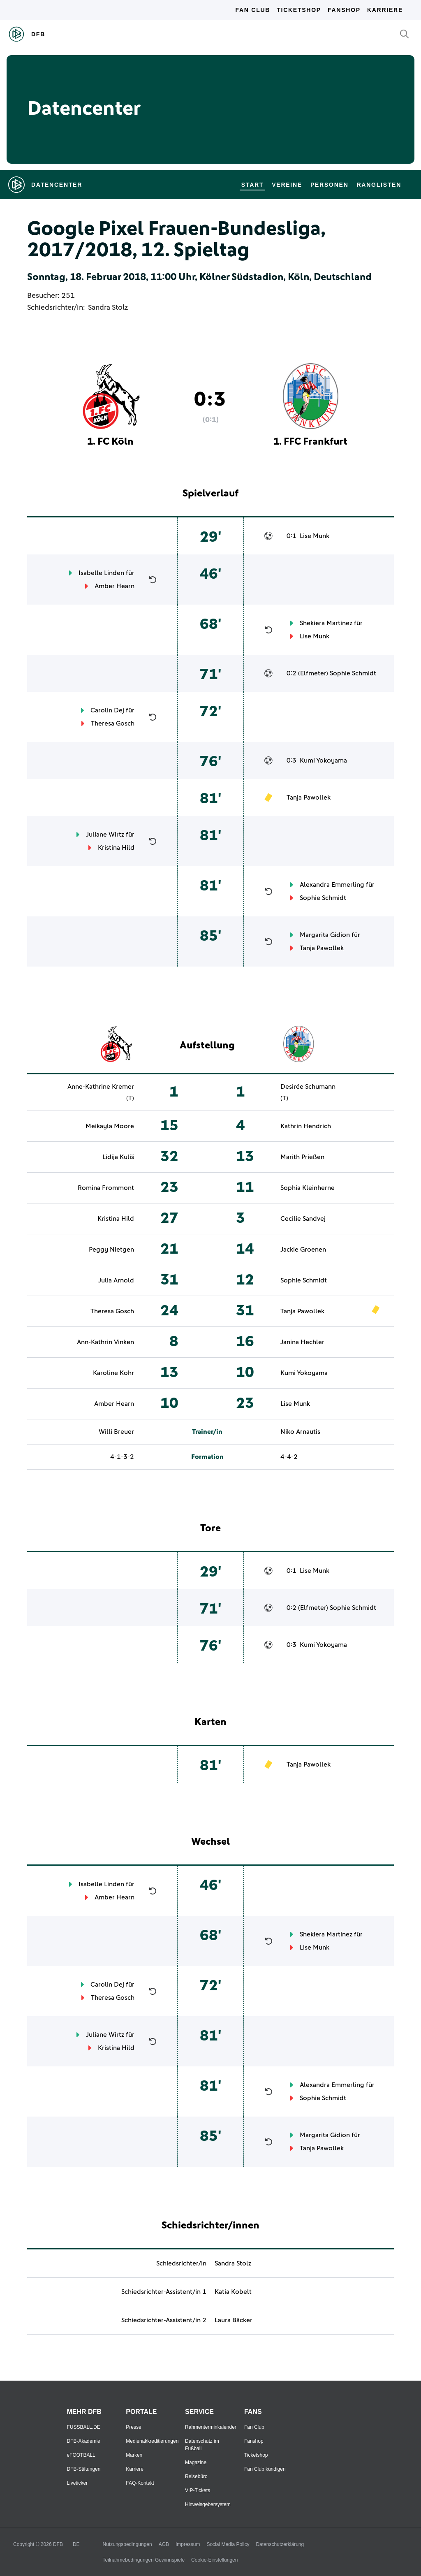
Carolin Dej (107, 710)
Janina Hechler (302, 1342)
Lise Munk (314, 536)
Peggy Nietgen (111, 1249)
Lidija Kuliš (118, 1157)
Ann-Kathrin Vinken (105, 1342)
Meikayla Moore (110, 1126)
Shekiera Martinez (326, 623)
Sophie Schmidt (353, 673)
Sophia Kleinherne (307, 1188)
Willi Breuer (116, 1431)
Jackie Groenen (303, 1249)
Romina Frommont (106, 1188)
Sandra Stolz (108, 307)
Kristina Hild (116, 847)
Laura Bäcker (233, 2320)
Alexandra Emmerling (332, 884)
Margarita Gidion (325, 935)
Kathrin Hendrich (305, 1126)
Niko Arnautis (300, 1431)
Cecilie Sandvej (303, 1218)
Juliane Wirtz (105, 834)
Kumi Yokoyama (323, 760)
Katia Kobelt (233, 2291)
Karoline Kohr (113, 1373)
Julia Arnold (116, 1280)
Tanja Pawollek (309, 797)
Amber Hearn (114, 586)
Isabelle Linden (101, 573)
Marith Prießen (302, 1157)
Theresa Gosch (112, 723)
